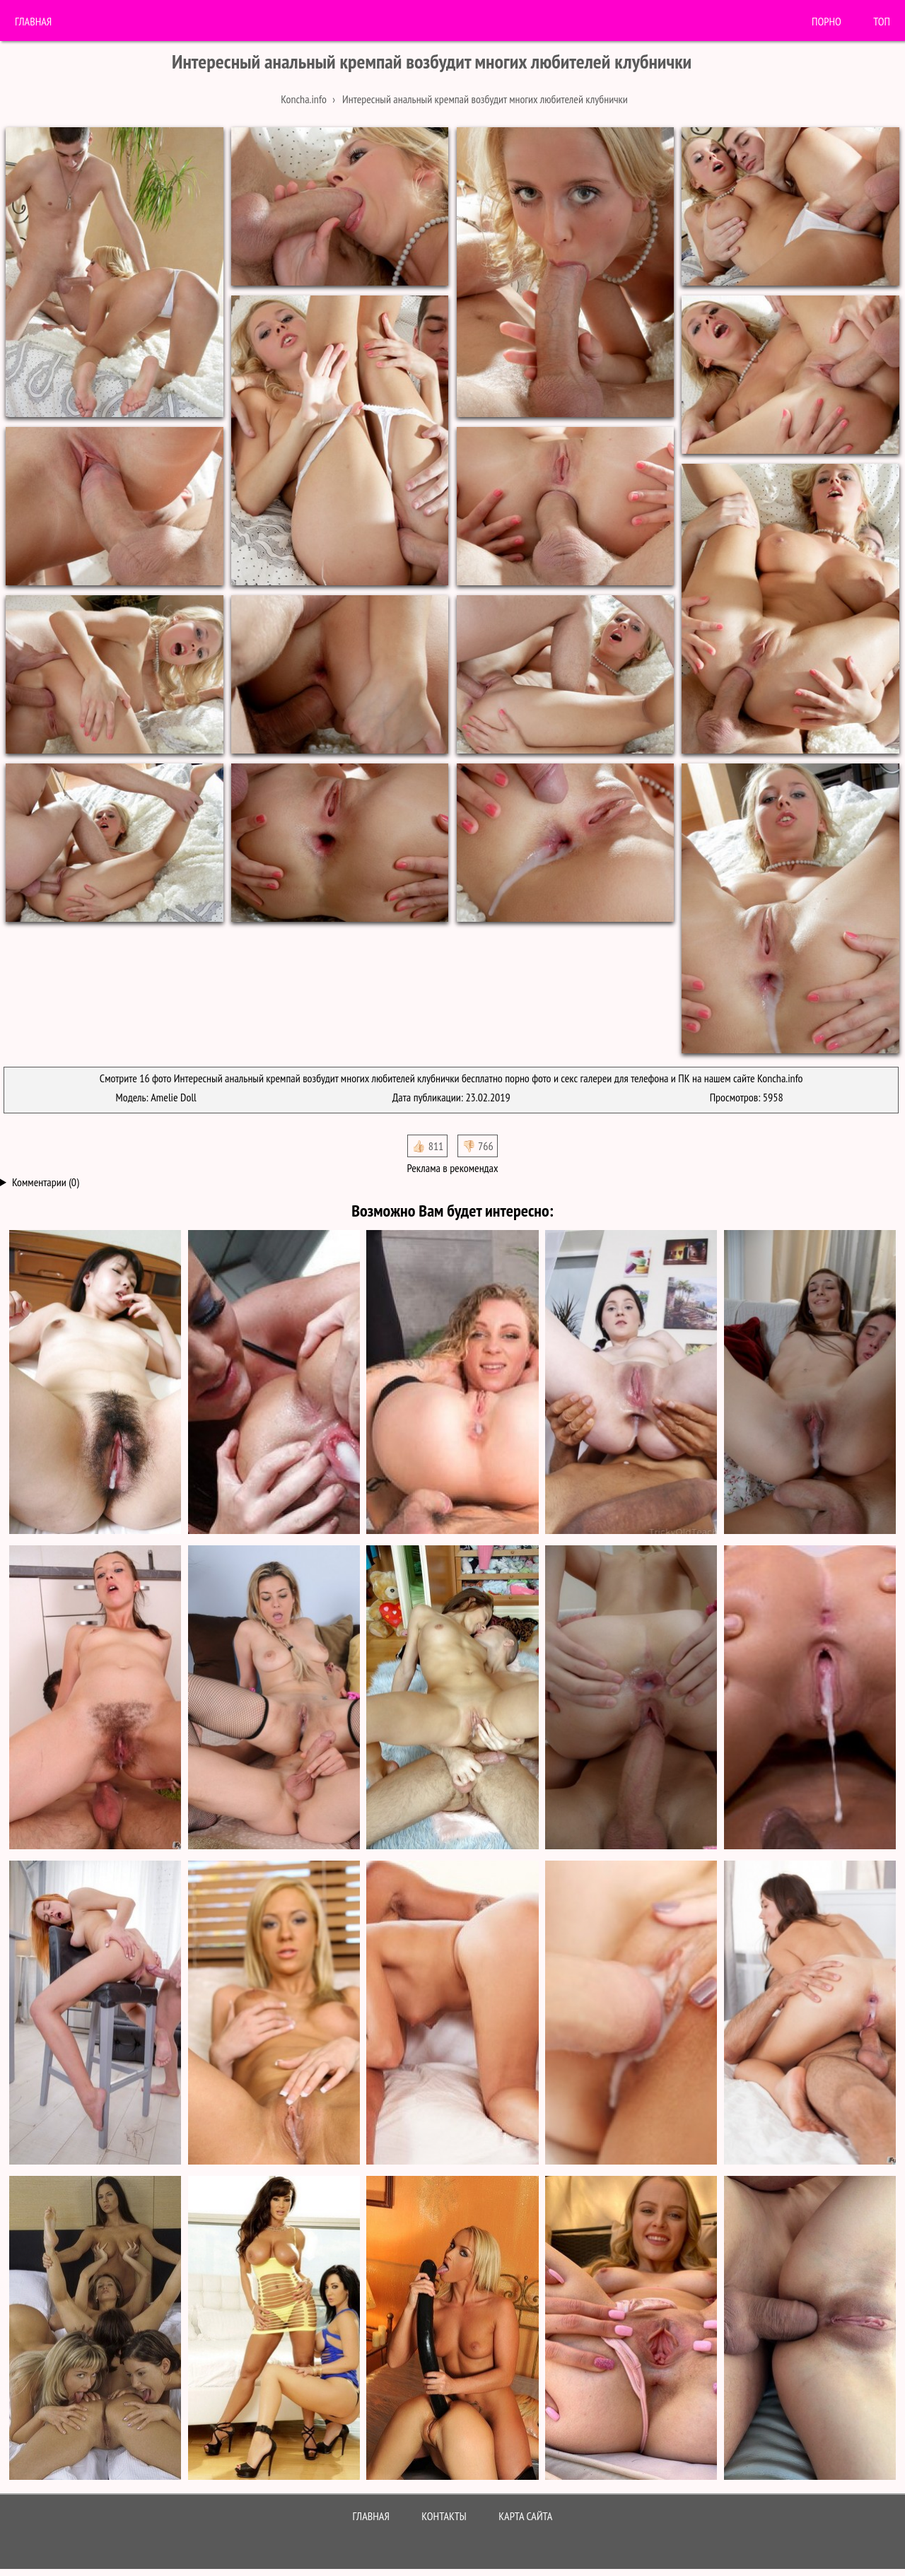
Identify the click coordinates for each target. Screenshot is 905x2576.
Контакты (444, 2516)
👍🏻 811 (427, 1146)
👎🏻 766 (478, 1146)
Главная (33, 21)
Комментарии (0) (45, 1182)
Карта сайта (525, 2516)
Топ (881, 21)
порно (826, 21)
